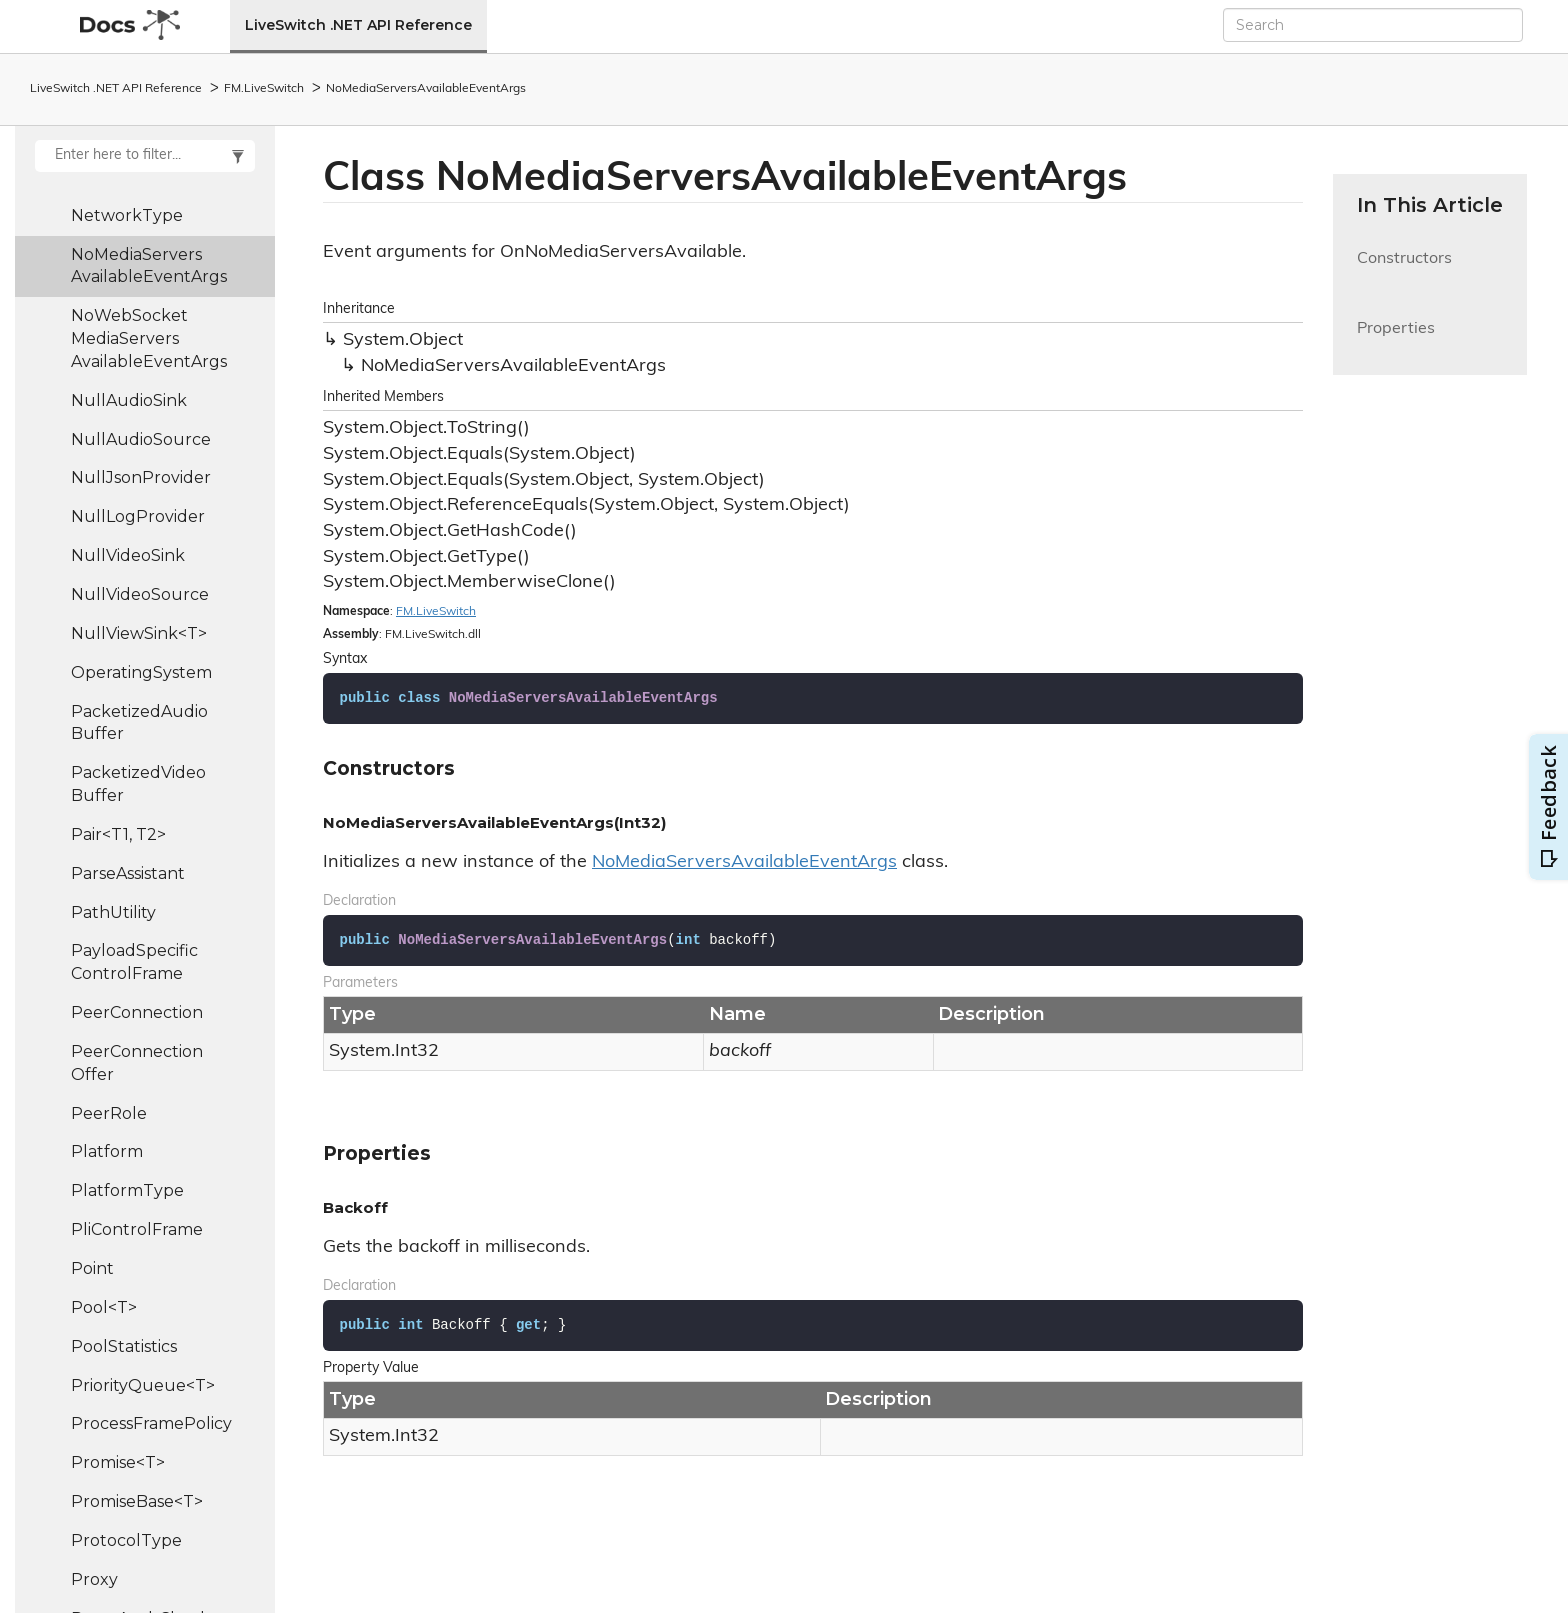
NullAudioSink (129, 400)
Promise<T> (118, 1462)
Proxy (94, 1579)
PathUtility (113, 912)
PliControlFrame (137, 1229)
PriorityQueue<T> (143, 1385)
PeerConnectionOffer (137, 1063)
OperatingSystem (141, 672)
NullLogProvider (138, 516)
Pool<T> (104, 1307)
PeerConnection (137, 1012)
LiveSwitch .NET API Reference (358, 25)
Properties (1396, 340)
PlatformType (127, 1190)
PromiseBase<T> (137, 1501)
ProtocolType (126, 1540)
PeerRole (109, 1113)
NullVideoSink (128, 555)
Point (92, 1268)
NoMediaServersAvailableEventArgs (426, 89)
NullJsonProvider (141, 477)
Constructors (1404, 270)
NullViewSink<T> (139, 633)
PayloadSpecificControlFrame (134, 962)
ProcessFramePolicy (151, 1423)
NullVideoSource (140, 594)
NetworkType (127, 215)
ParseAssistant (128, 873)
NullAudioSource (141, 439)
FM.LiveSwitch (264, 89)
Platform (107, 1151)
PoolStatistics (124, 1346)
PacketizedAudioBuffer (139, 723)
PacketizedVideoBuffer (138, 784)
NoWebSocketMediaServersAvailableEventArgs (149, 338)
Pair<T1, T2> (118, 834)
